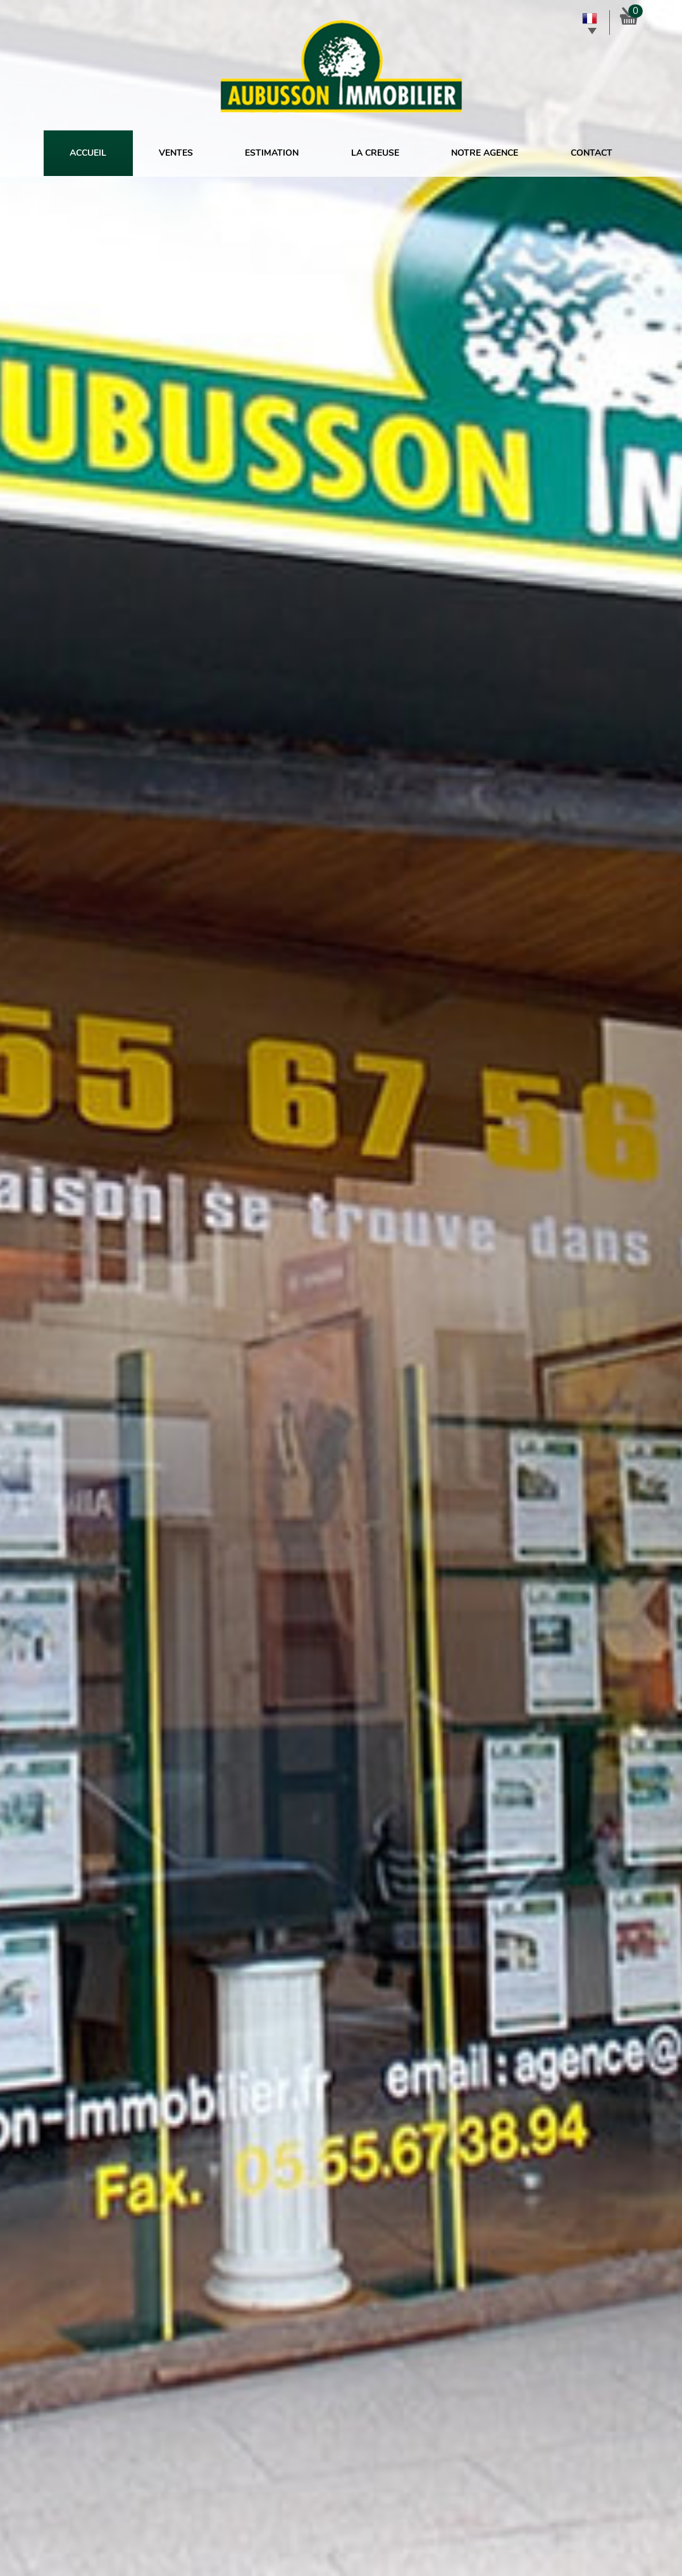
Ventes (176, 153)
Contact (591, 153)
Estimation (272, 153)
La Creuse (375, 153)
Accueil (88, 153)
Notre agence (484, 153)
